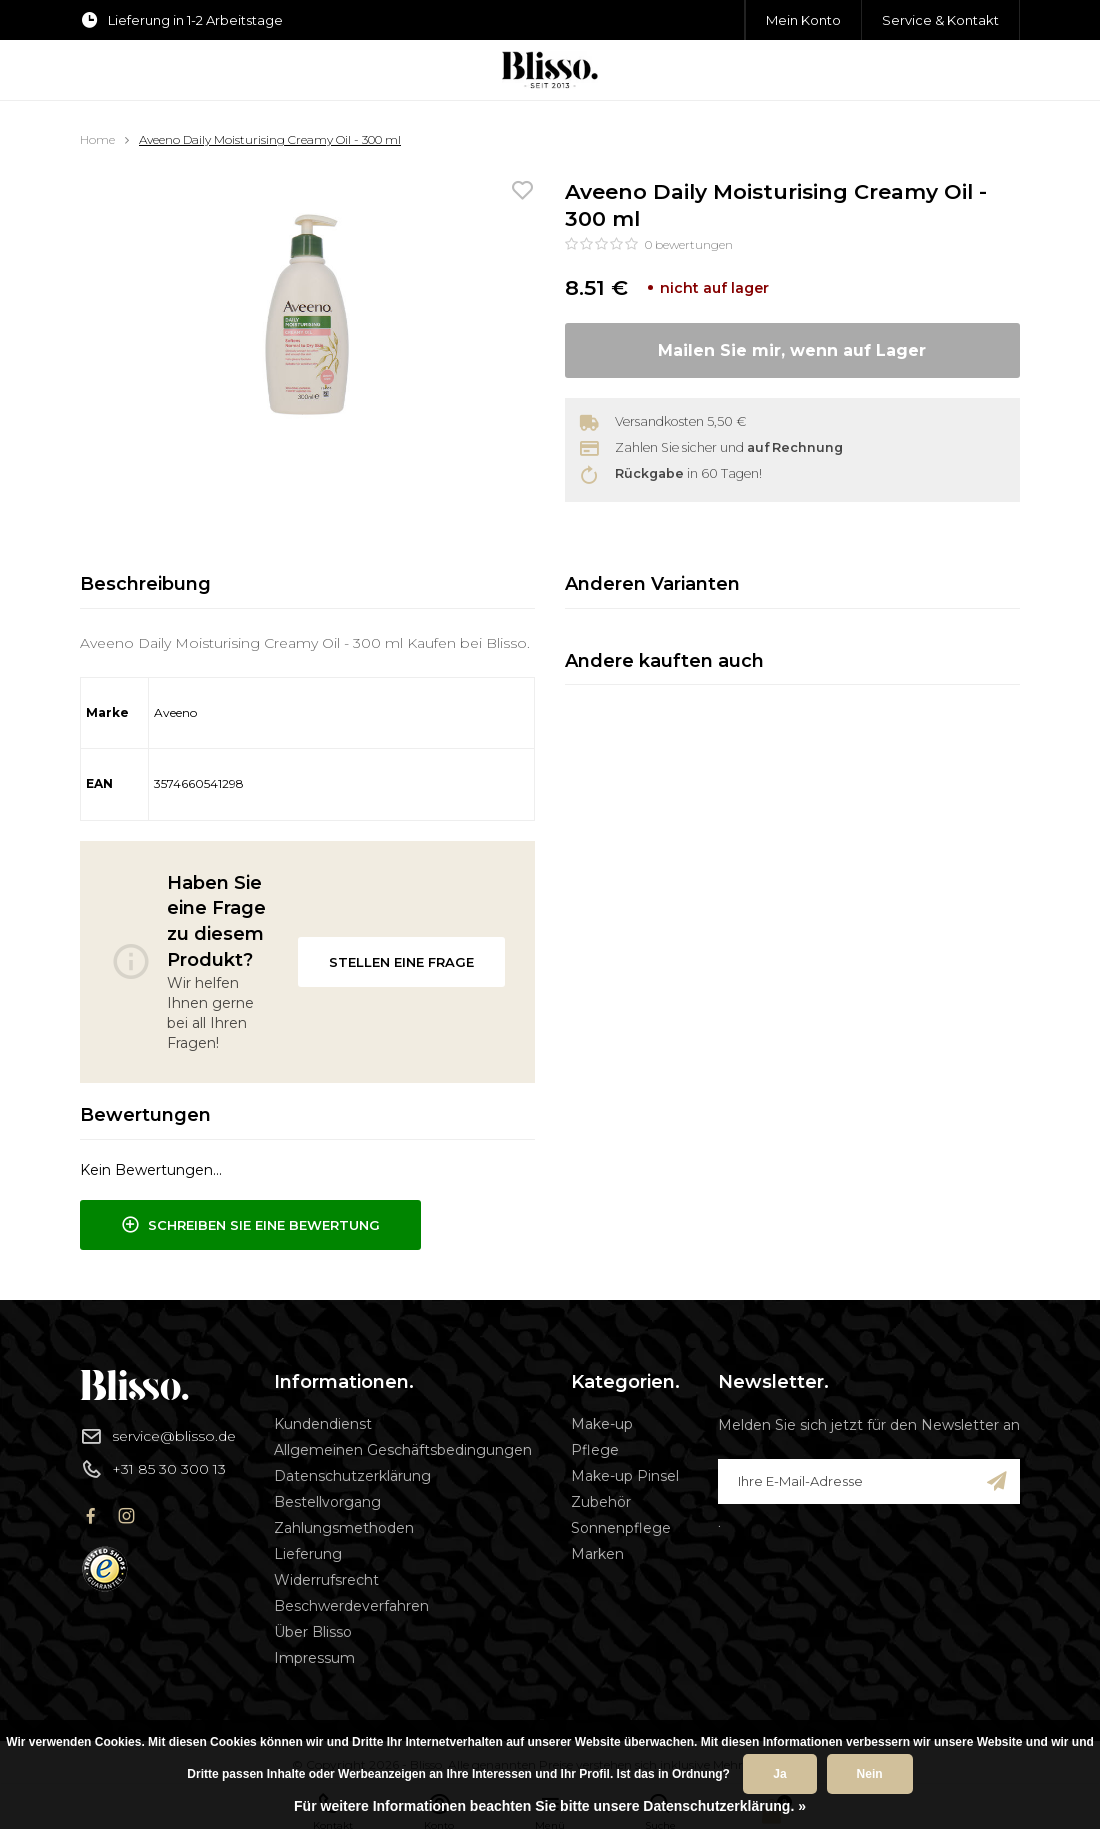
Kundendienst (323, 1424)
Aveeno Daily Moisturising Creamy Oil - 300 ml (270, 139)
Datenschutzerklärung (352, 1476)
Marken (597, 1554)
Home (97, 139)
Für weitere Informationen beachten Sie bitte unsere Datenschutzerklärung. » (550, 1806)
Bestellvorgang (327, 1502)
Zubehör (601, 1502)
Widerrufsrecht (326, 1580)
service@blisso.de (158, 1436)
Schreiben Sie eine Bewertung (250, 1225)
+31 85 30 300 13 (153, 1469)
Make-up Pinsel (625, 1476)
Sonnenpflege (621, 1528)
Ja (779, 1774)
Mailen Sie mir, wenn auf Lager (792, 350)
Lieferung (308, 1554)
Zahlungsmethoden (344, 1528)
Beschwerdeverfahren (351, 1606)
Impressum (314, 1658)
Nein (870, 1774)
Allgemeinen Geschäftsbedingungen (403, 1450)
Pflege (595, 1450)
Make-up (602, 1424)
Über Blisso (313, 1632)
